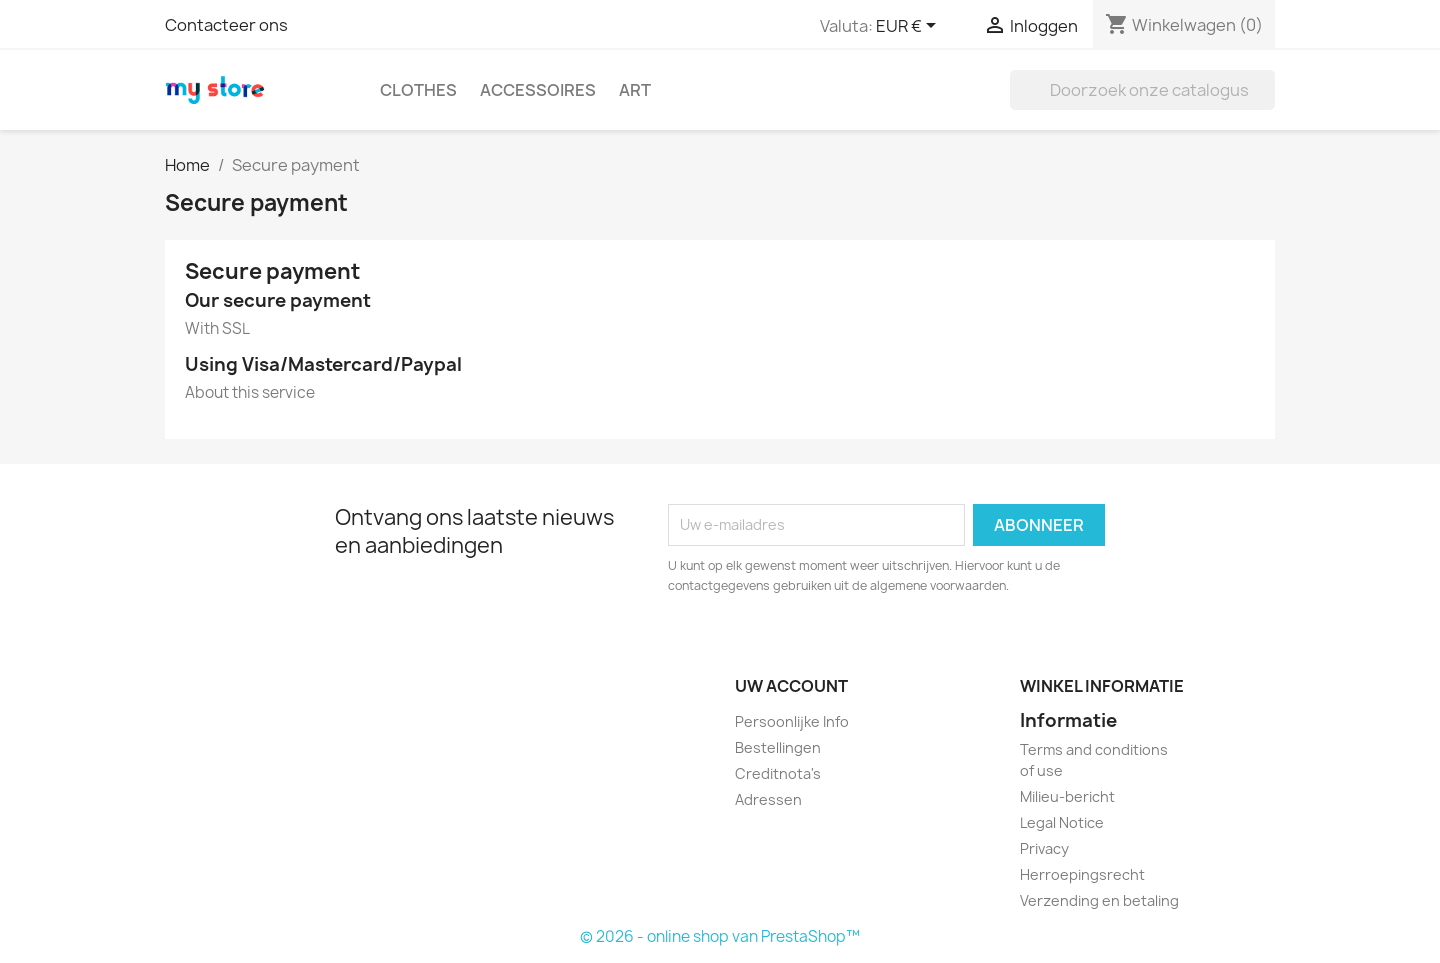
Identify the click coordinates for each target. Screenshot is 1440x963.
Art (635, 90)
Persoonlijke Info (792, 721)
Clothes (418, 90)
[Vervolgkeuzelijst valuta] (909, 27)
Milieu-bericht (1067, 796)
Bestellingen (778, 747)
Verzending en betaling (1099, 900)
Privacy (1044, 848)
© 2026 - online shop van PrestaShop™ (720, 936)
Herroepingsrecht (1082, 874)
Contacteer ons (226, 25)
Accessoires (538, 90)
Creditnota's (778, 773)
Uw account (791, 686)
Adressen (768, 799)
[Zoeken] (1142, 90)
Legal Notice (1062, 822)
